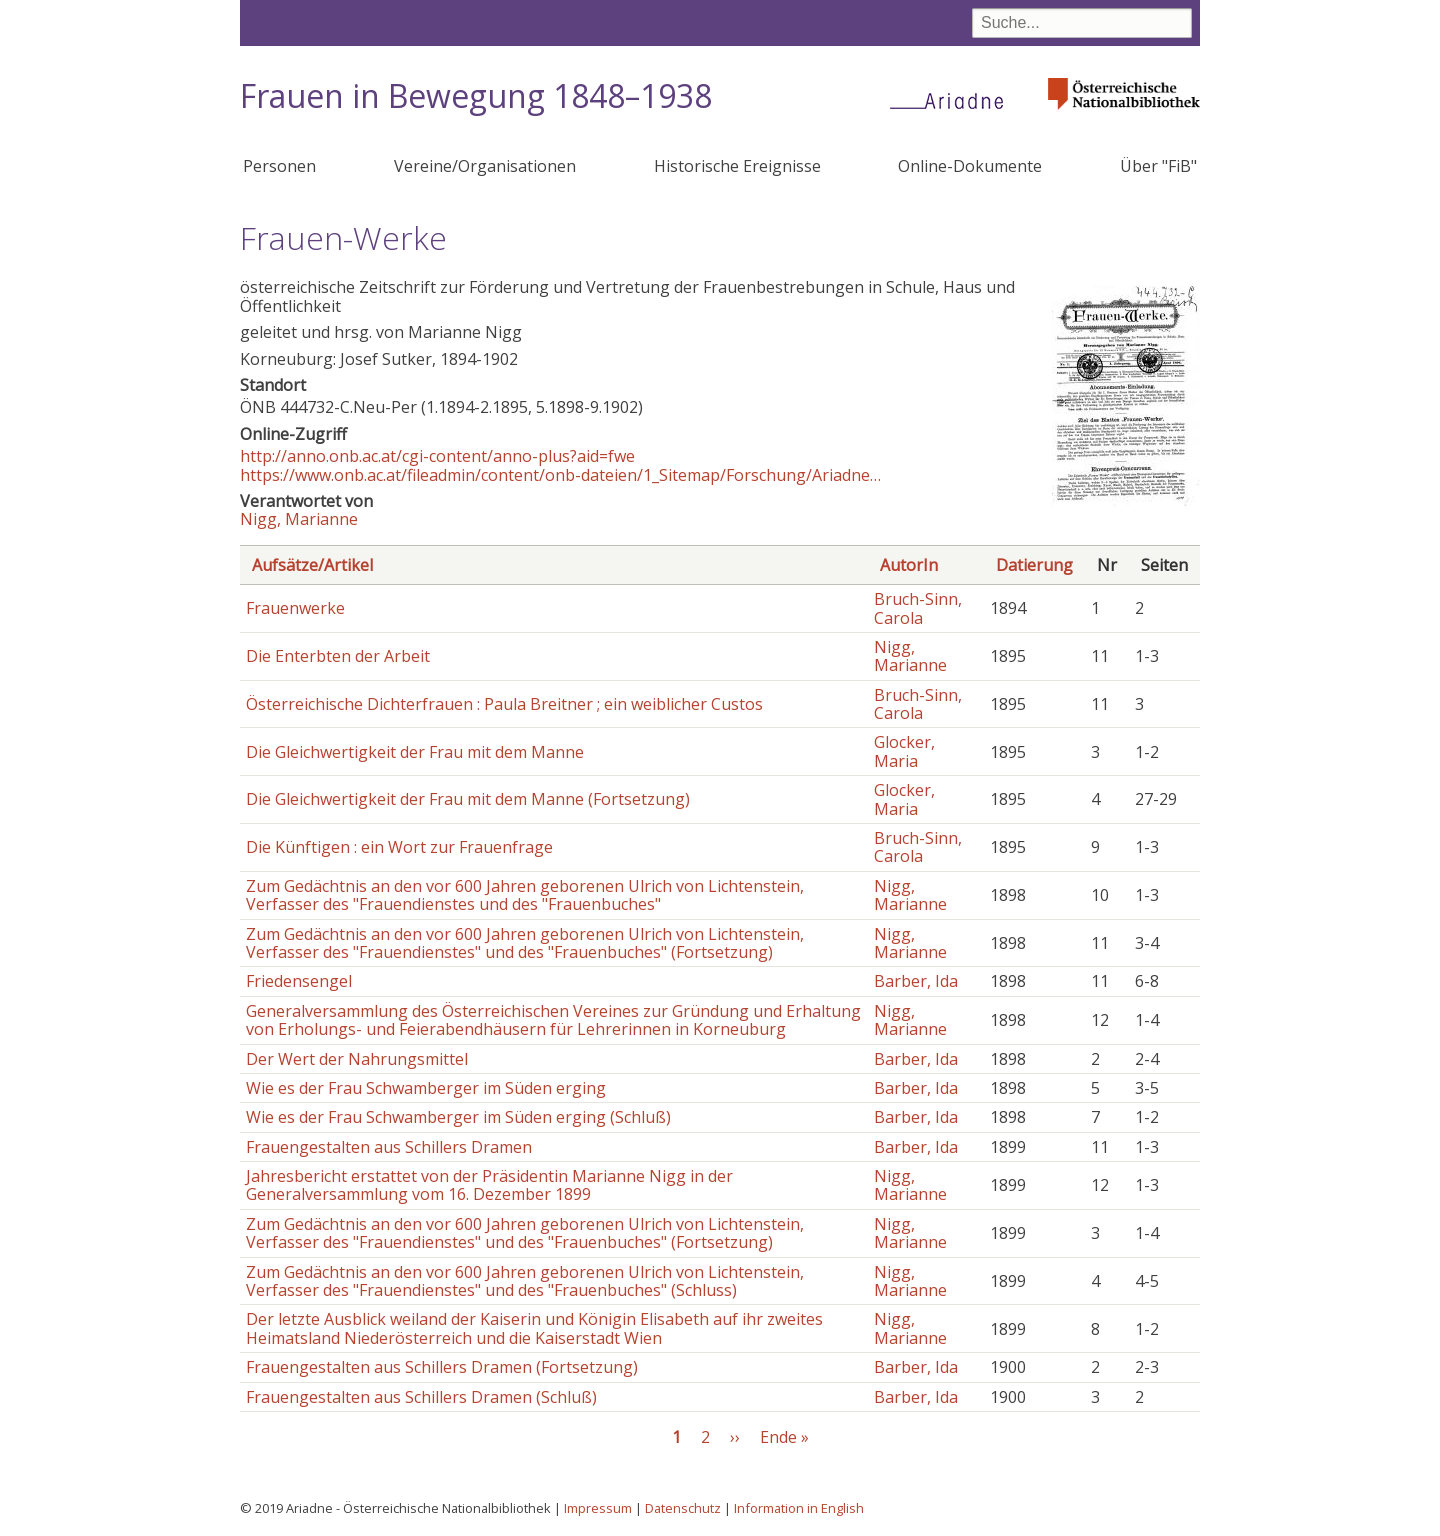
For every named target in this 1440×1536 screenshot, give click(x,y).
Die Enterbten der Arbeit (338, 656)
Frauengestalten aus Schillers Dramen (389, 1147)
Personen (279, 166)
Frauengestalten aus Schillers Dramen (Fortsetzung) (442, 1367)
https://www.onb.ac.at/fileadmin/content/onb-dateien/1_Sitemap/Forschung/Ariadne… (560, 475)
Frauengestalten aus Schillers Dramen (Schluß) (421, 1397)
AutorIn (909, 565)
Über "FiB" (1158, 166)
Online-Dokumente (970, 166)
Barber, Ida (916, 981)
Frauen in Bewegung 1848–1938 (476, 95)
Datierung (1034, 565)
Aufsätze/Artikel (312, 565)
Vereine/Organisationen (485, 166)
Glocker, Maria (904, 751)
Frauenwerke (295, 608)
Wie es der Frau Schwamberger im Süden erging (426, 1088)
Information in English (799, 1508)
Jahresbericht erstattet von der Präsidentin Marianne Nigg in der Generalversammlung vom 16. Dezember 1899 (489, 1185)
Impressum (598, 1508)
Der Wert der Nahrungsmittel (357, 1059)
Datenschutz (683, 1508)
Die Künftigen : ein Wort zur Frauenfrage (399, 847)
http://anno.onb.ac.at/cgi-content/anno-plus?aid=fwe (437, 456)
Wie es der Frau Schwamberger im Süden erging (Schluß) (458, 1117)
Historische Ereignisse (737, 166)
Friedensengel (299, 981)
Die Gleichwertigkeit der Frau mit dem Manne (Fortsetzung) (468, 799)
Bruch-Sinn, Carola (918, 608)
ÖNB (258, 407)
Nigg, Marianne (299, 519)
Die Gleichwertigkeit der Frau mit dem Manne (415, 752)
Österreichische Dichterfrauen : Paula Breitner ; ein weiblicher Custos (504, 704)
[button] (1126, 500)
